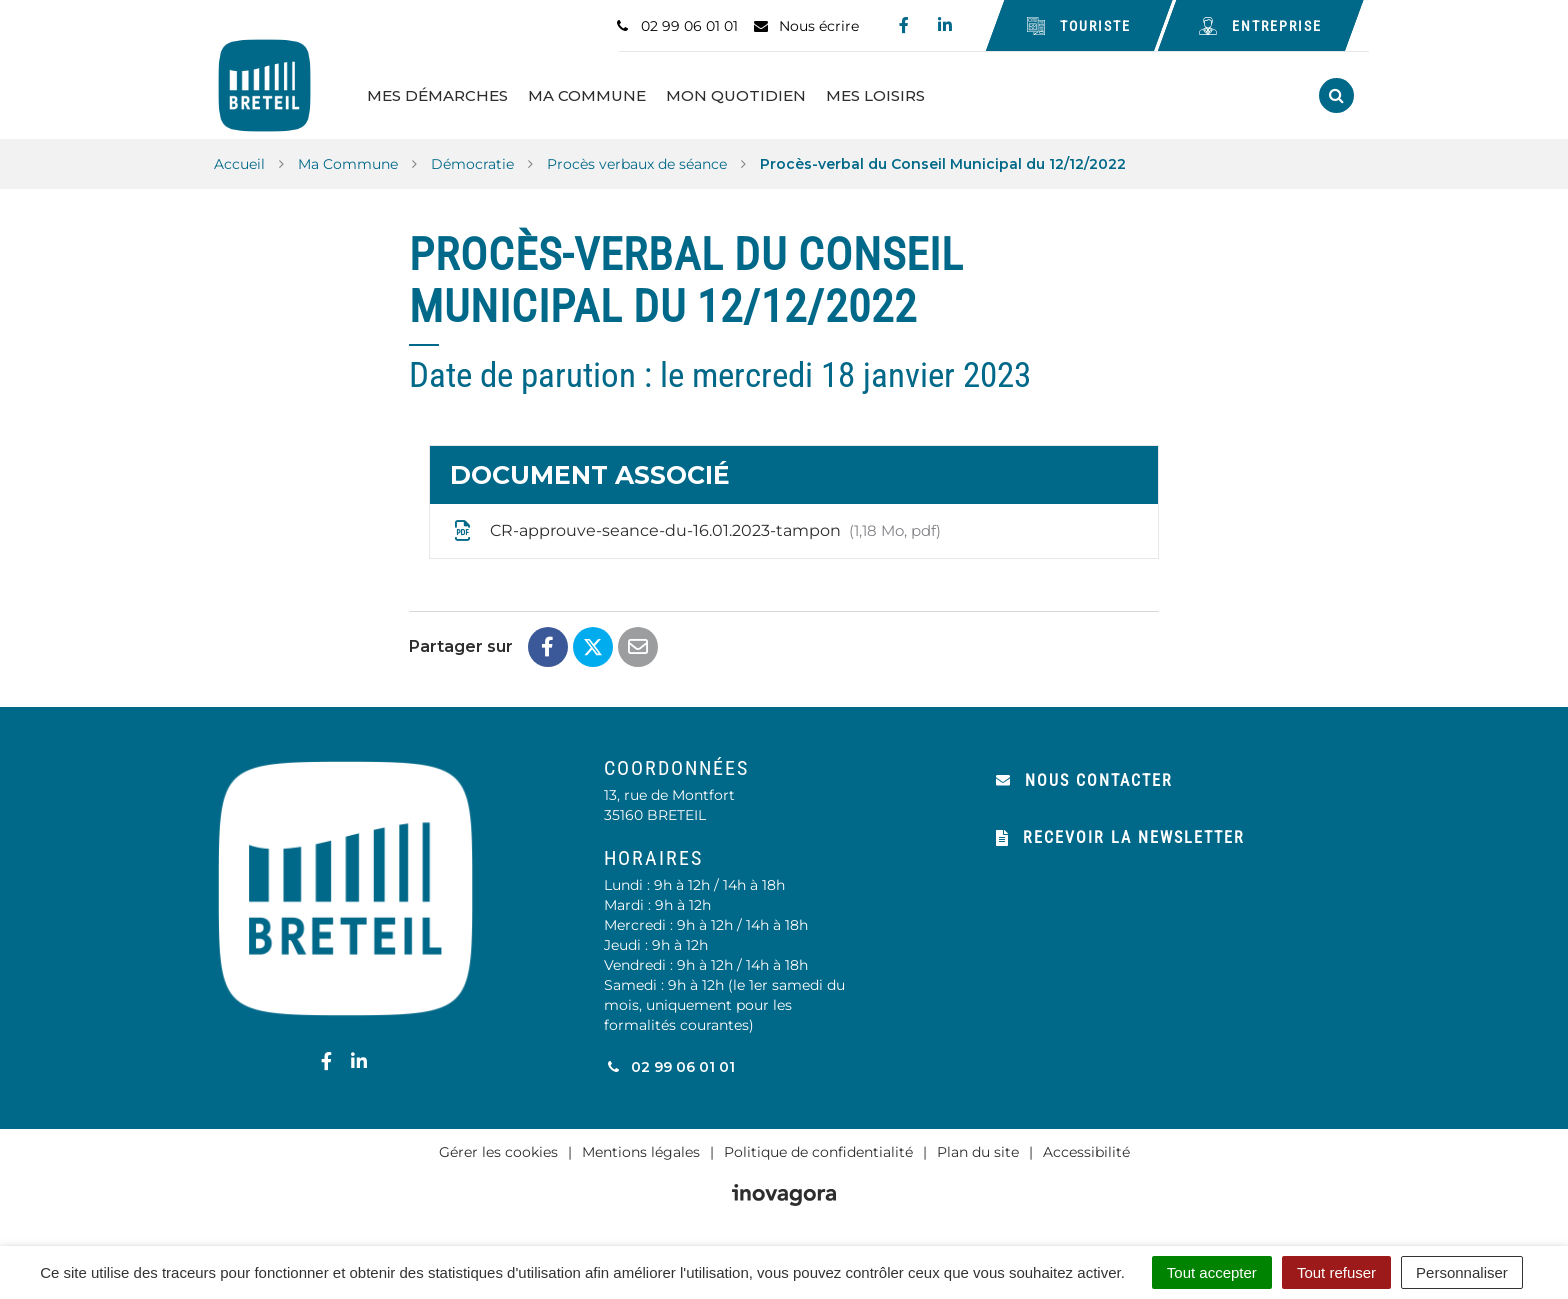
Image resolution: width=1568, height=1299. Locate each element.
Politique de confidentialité (818, 1150)
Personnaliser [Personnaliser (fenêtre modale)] (1462, 1272)
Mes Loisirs (880, 94)
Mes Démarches (442, 94)
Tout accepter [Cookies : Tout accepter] (1212, 1272)
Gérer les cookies (498, 1150)
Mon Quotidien (741, 94)
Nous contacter (1084, 778)
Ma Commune (592, 94)
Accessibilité (1086, 1150)
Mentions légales (641, 1150)
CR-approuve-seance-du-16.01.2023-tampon (695, 529)
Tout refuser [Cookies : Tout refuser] (1336, 1272)
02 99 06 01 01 (669, 1065)
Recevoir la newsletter (1120, 835)
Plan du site (978, 1150)
